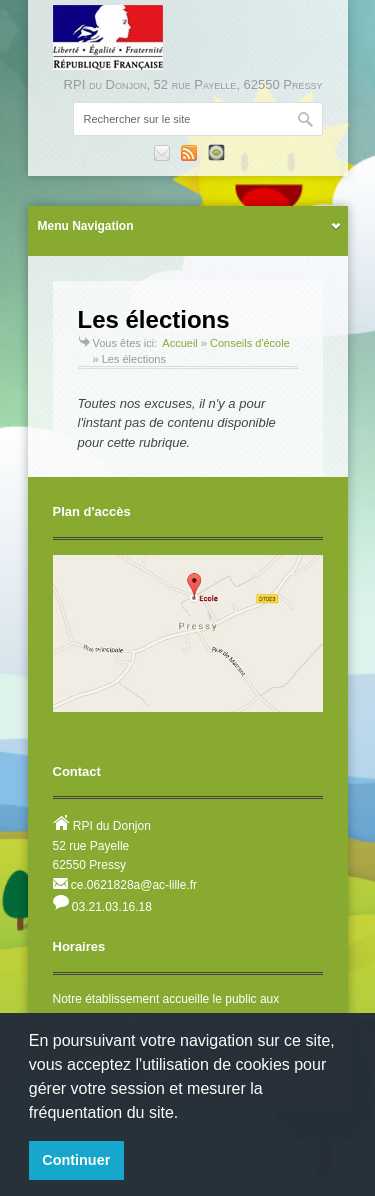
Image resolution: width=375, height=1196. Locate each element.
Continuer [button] (76, 1160)
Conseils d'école (250, 343)
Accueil (179, 343)
